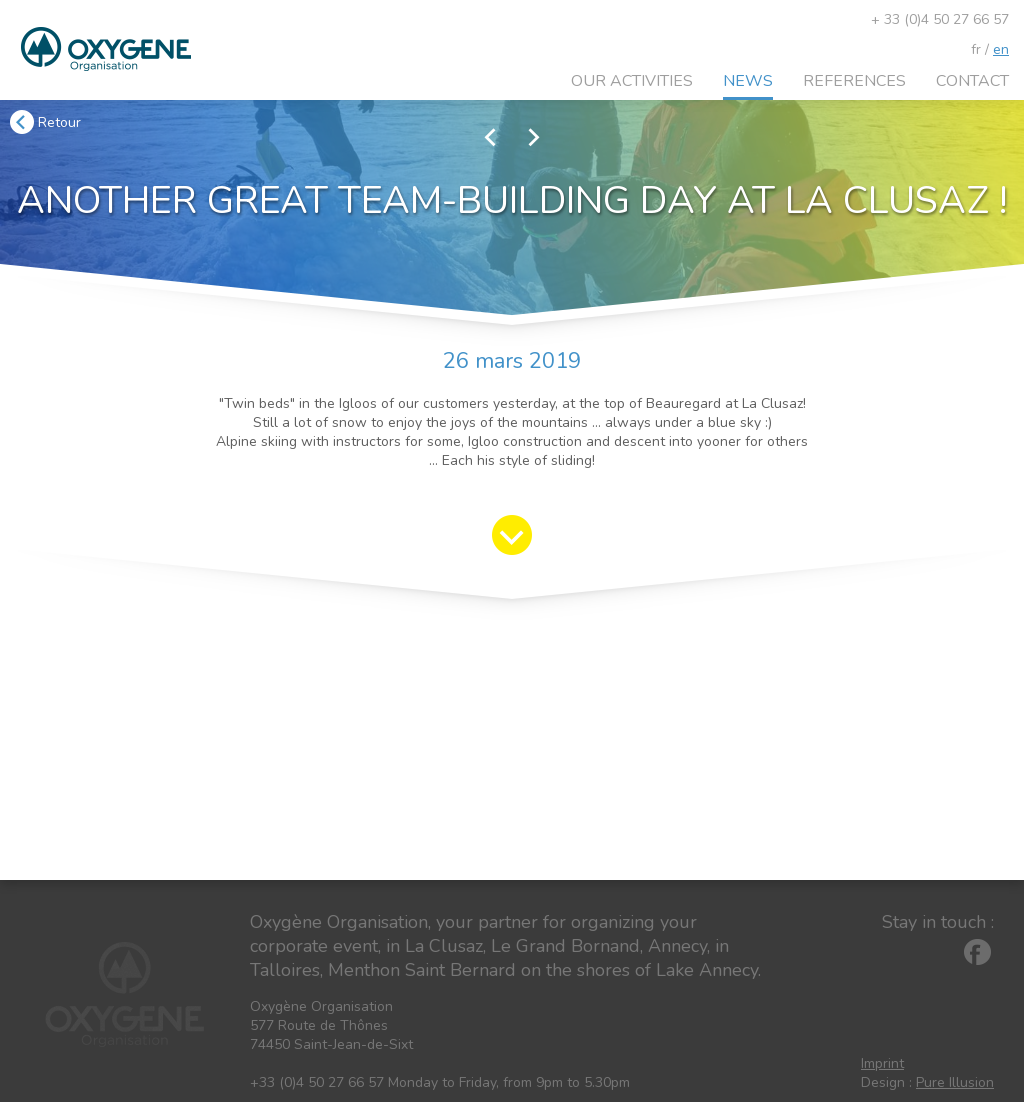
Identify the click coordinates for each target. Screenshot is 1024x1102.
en (1001, 49)
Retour (45, 122)
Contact (972, 81)
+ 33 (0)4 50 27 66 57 (940, 19)
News (748, 81)
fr (976, 49)
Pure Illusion (955, 1082)
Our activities (632, 81)
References (854, 81)
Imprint (882, 1063)
